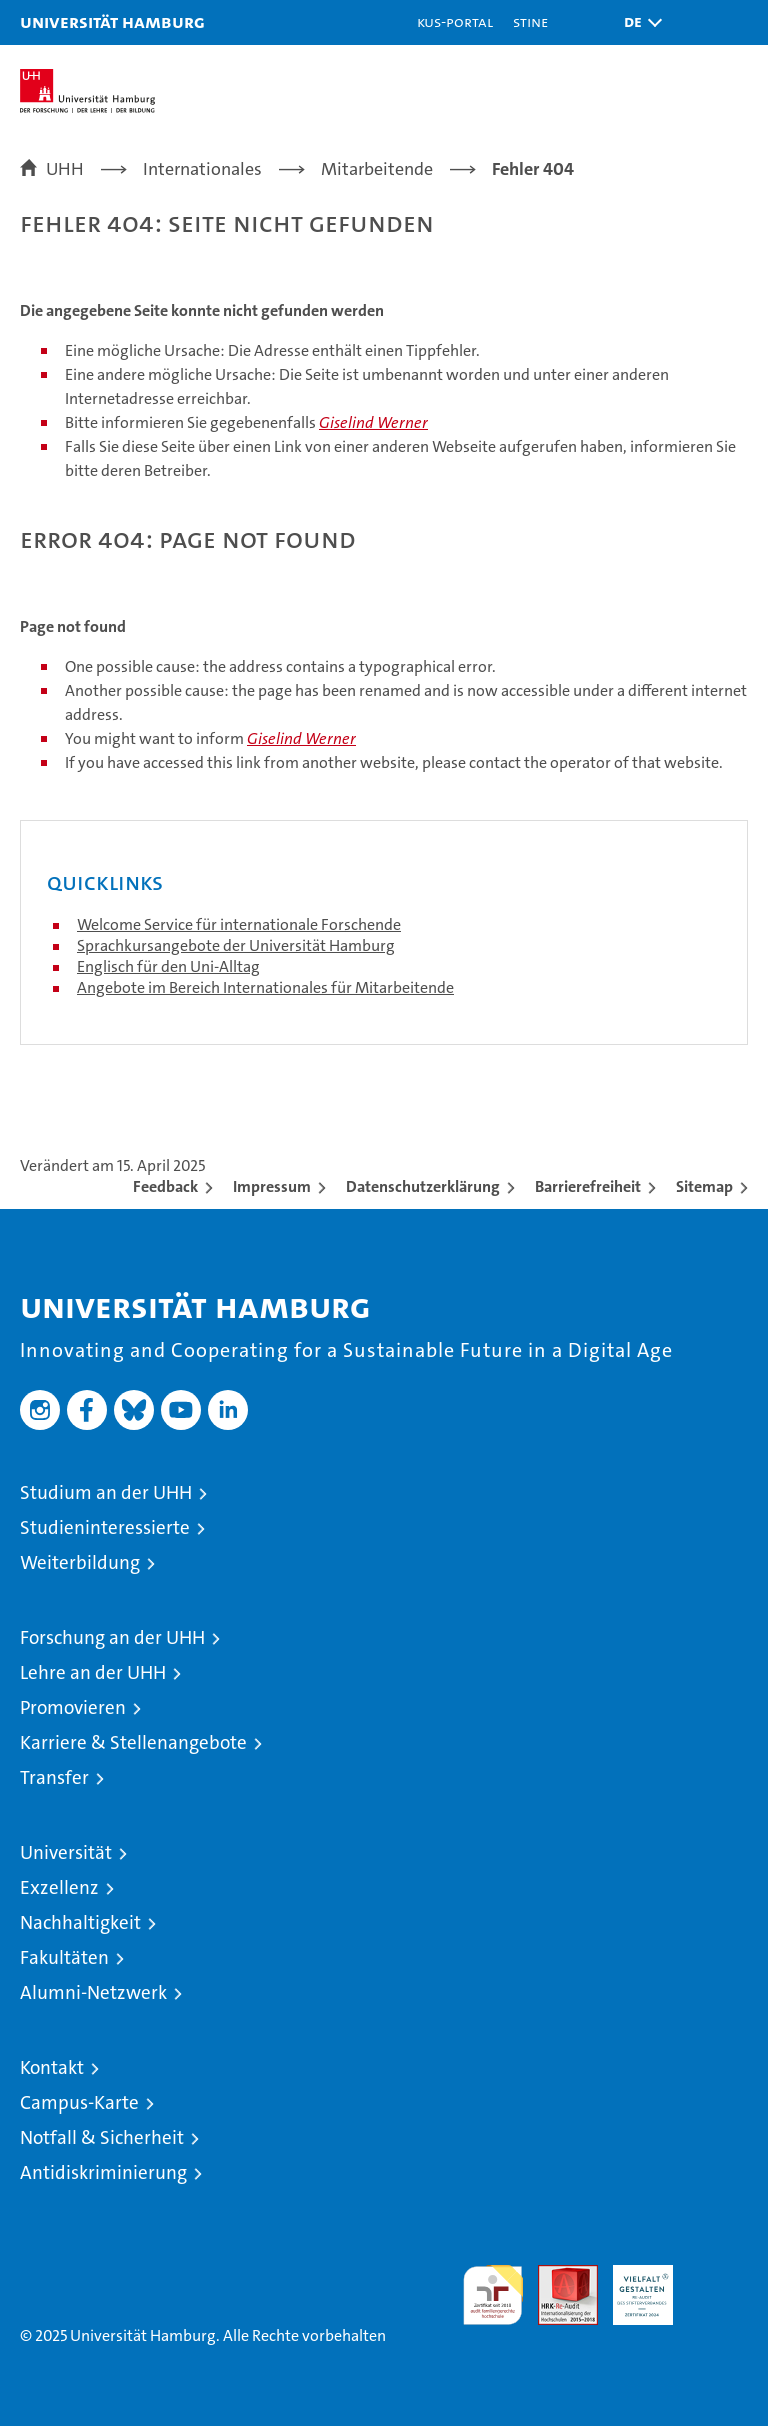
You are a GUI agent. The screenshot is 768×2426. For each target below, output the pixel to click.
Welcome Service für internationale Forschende (239, 924)
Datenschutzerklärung (423, 1186)
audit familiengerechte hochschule (493, 2295)
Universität (66, 1852)
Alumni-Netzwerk (93, 1992)
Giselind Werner (373, 422)
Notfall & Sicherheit (102, 2137)
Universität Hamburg (112, 21)
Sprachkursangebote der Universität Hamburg (236, 945)
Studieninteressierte (105, 1527)
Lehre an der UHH (93, 1672)
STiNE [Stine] (530, 21)
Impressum (272, 1186)
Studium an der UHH (106, 1492)
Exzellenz (59, 1887)
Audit (557, 2275)
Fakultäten (64, 1957)
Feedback (165, 1186)
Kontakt (52, 2067)
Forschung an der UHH (112, 1637)
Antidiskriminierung (103, 2172)
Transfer (54, 1777)
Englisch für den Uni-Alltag (168, 966)
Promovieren (73, 1707)
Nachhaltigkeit (80, 1922)
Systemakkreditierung (718, 2275)
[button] (638, 22)
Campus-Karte (79, 2102)
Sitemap (704, 1186)
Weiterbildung (80, 1562)
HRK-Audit (632, 2286)
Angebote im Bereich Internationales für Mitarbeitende (265, 987)
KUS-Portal (455, 21)
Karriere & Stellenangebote (133, 1742)
